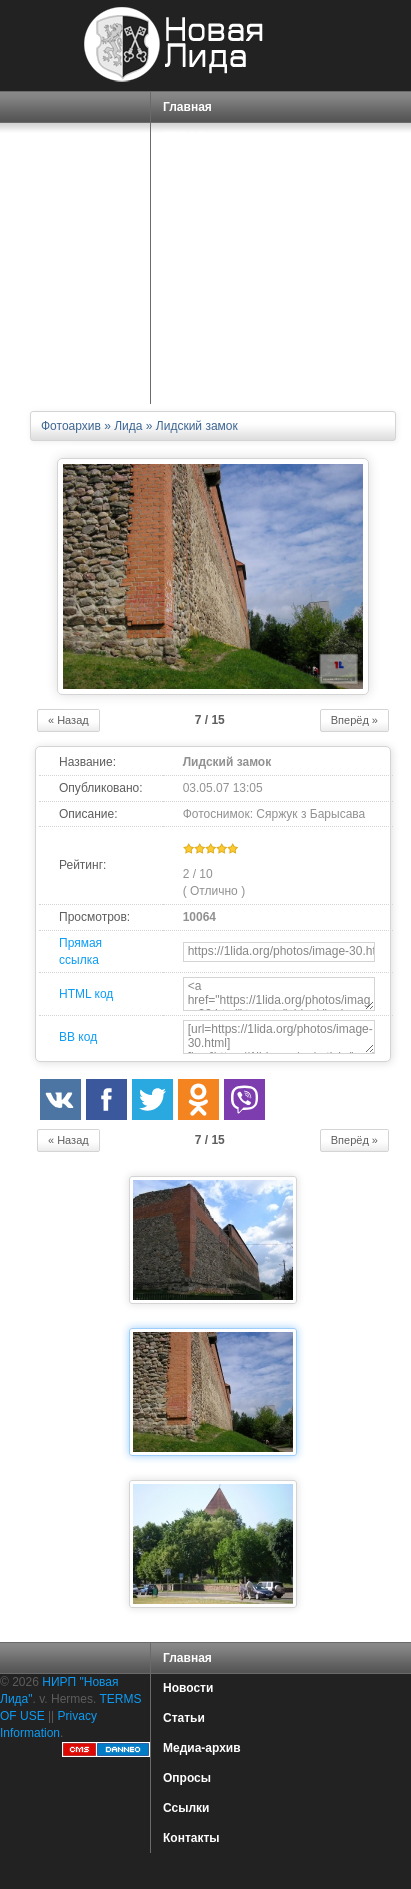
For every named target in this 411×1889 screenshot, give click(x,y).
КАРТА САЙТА (204, 359)
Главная (187, 107)
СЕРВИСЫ (196, 239)
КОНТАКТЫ (196, 389)
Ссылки (186, 1808)
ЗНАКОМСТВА (205, 299)
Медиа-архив (202, 1748)
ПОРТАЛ (190, 209)
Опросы (187, 1778)
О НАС (184, 269)
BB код (78, 1037)
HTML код (86, 994)
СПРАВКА (194, 179)
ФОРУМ (185, 329)
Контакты (191, 1838)
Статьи (184, 1718)
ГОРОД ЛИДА (201, 143)
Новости (188, 1688)
